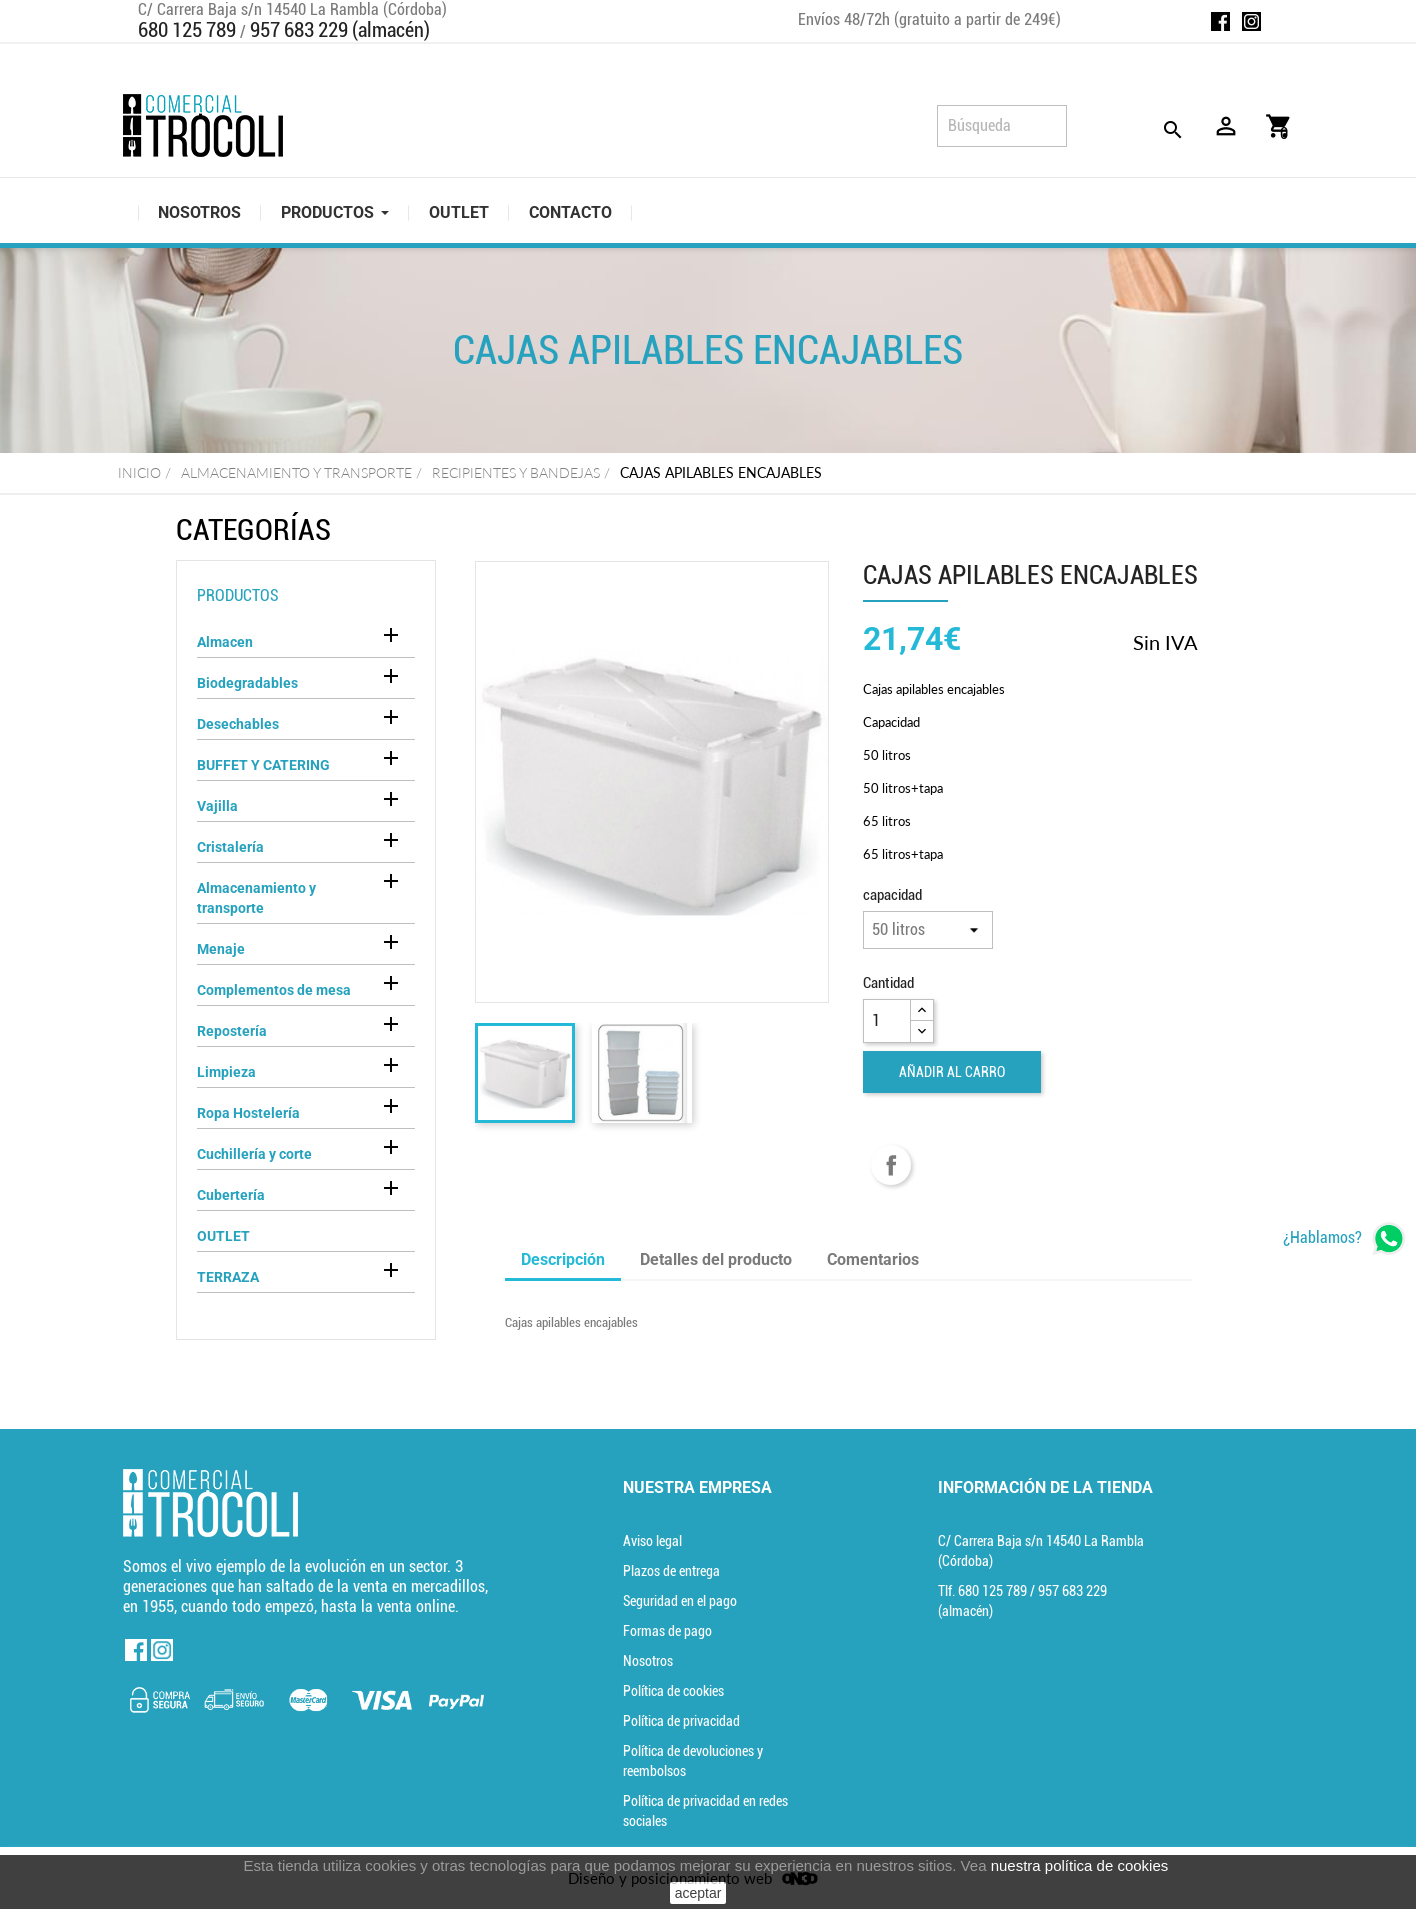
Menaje (221, 949)
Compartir (891, 1165)
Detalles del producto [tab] (716, 1259)
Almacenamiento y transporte (256, 898)
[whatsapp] (1344, 1238)
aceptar (698, 1893)
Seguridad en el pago (680, 1601)
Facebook (1220, 21)
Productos (238, 595)
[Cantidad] (887, 1021)
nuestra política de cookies (1080, 1865)
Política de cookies (673, 1691)
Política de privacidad (681, 1721)
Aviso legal (652, 1541)
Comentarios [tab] (873, 1259)
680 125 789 (187, 30)
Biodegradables (247, 683)
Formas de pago (667, 1631)
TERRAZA (228, 1277)
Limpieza (226, 1072)
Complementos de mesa (274, 990)
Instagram (1251, 21)
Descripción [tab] (563, 1259)
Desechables (238, 724)
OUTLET (223, 1236)
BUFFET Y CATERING (263, 765)
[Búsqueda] (1002, 126)
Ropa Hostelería (248, 1113)
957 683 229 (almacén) (340, 30)
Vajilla (217, 806)
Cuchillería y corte (254, 1154)
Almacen (225, 642)
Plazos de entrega (671, 1571)
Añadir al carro (952, 1072)
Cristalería (230, 847)
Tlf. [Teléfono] (984, 1591)
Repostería (232, 1031)
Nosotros (648, 1661)
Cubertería (231, 1195)
